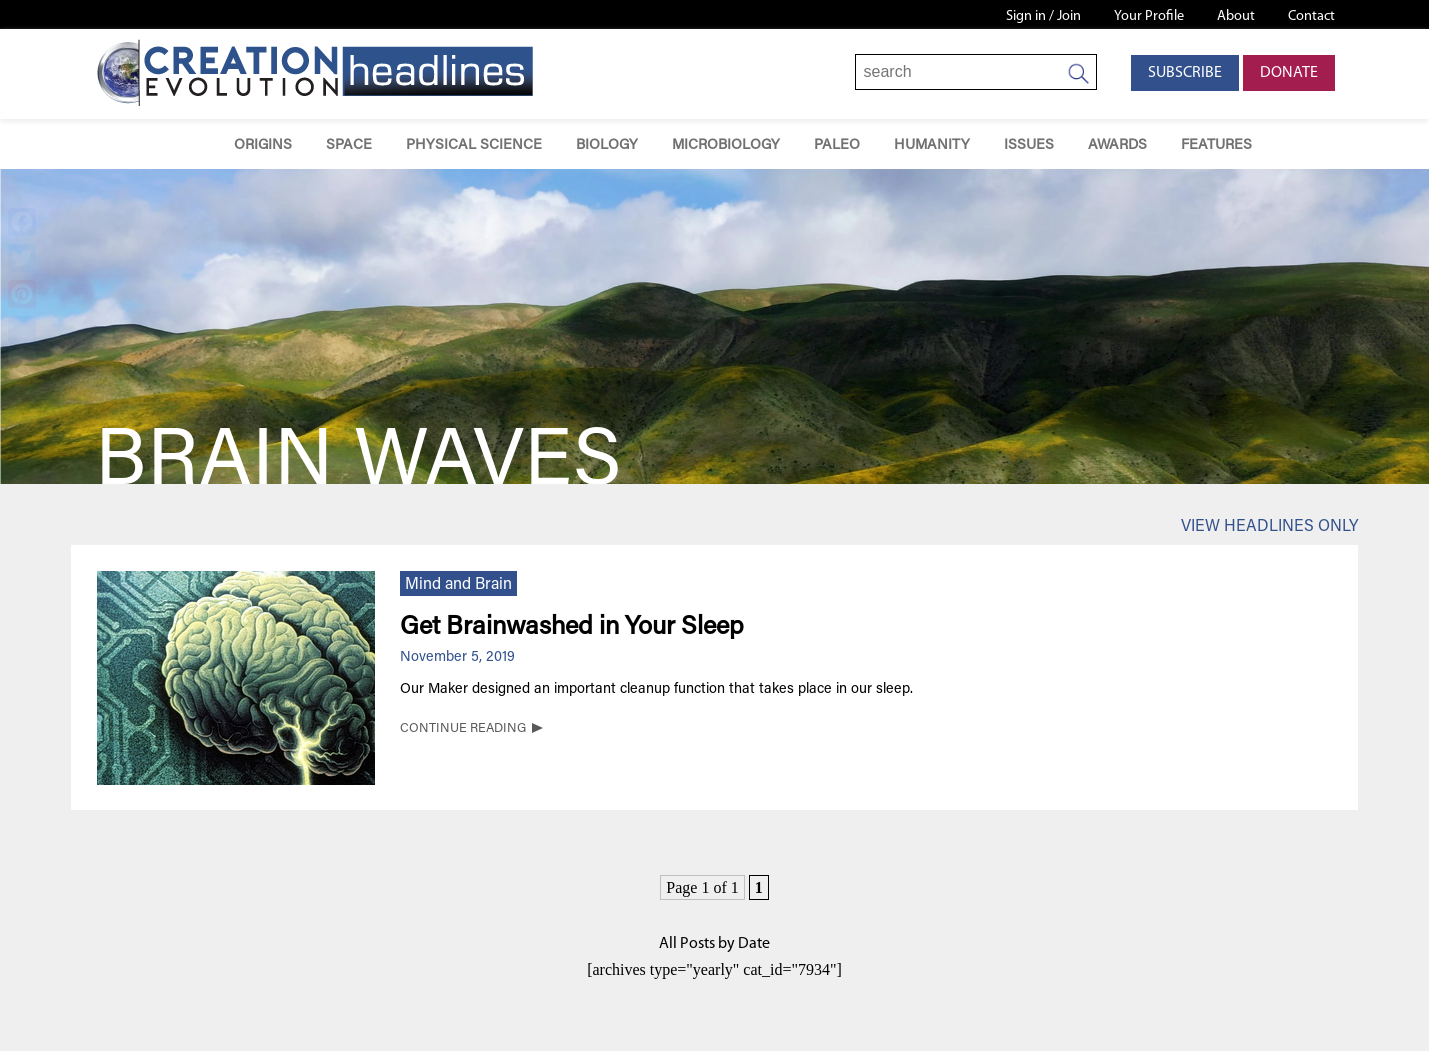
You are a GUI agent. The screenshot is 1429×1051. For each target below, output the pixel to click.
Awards (1117, 145)
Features (1216, 145)
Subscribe (1185, 73)
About (1236, 16)
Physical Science (474, 145)
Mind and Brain (458, 585)
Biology (607, 145)
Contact (1311, 16)
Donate (1289, 73)
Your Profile (1149, 16)
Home (188, 144)
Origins (263, 145)
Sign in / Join (1043, 16)
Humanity (932, 145)
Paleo (837, 145)
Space (349, 145)
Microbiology (726, 145)
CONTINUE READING (463, 729)
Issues (1029, 145)
